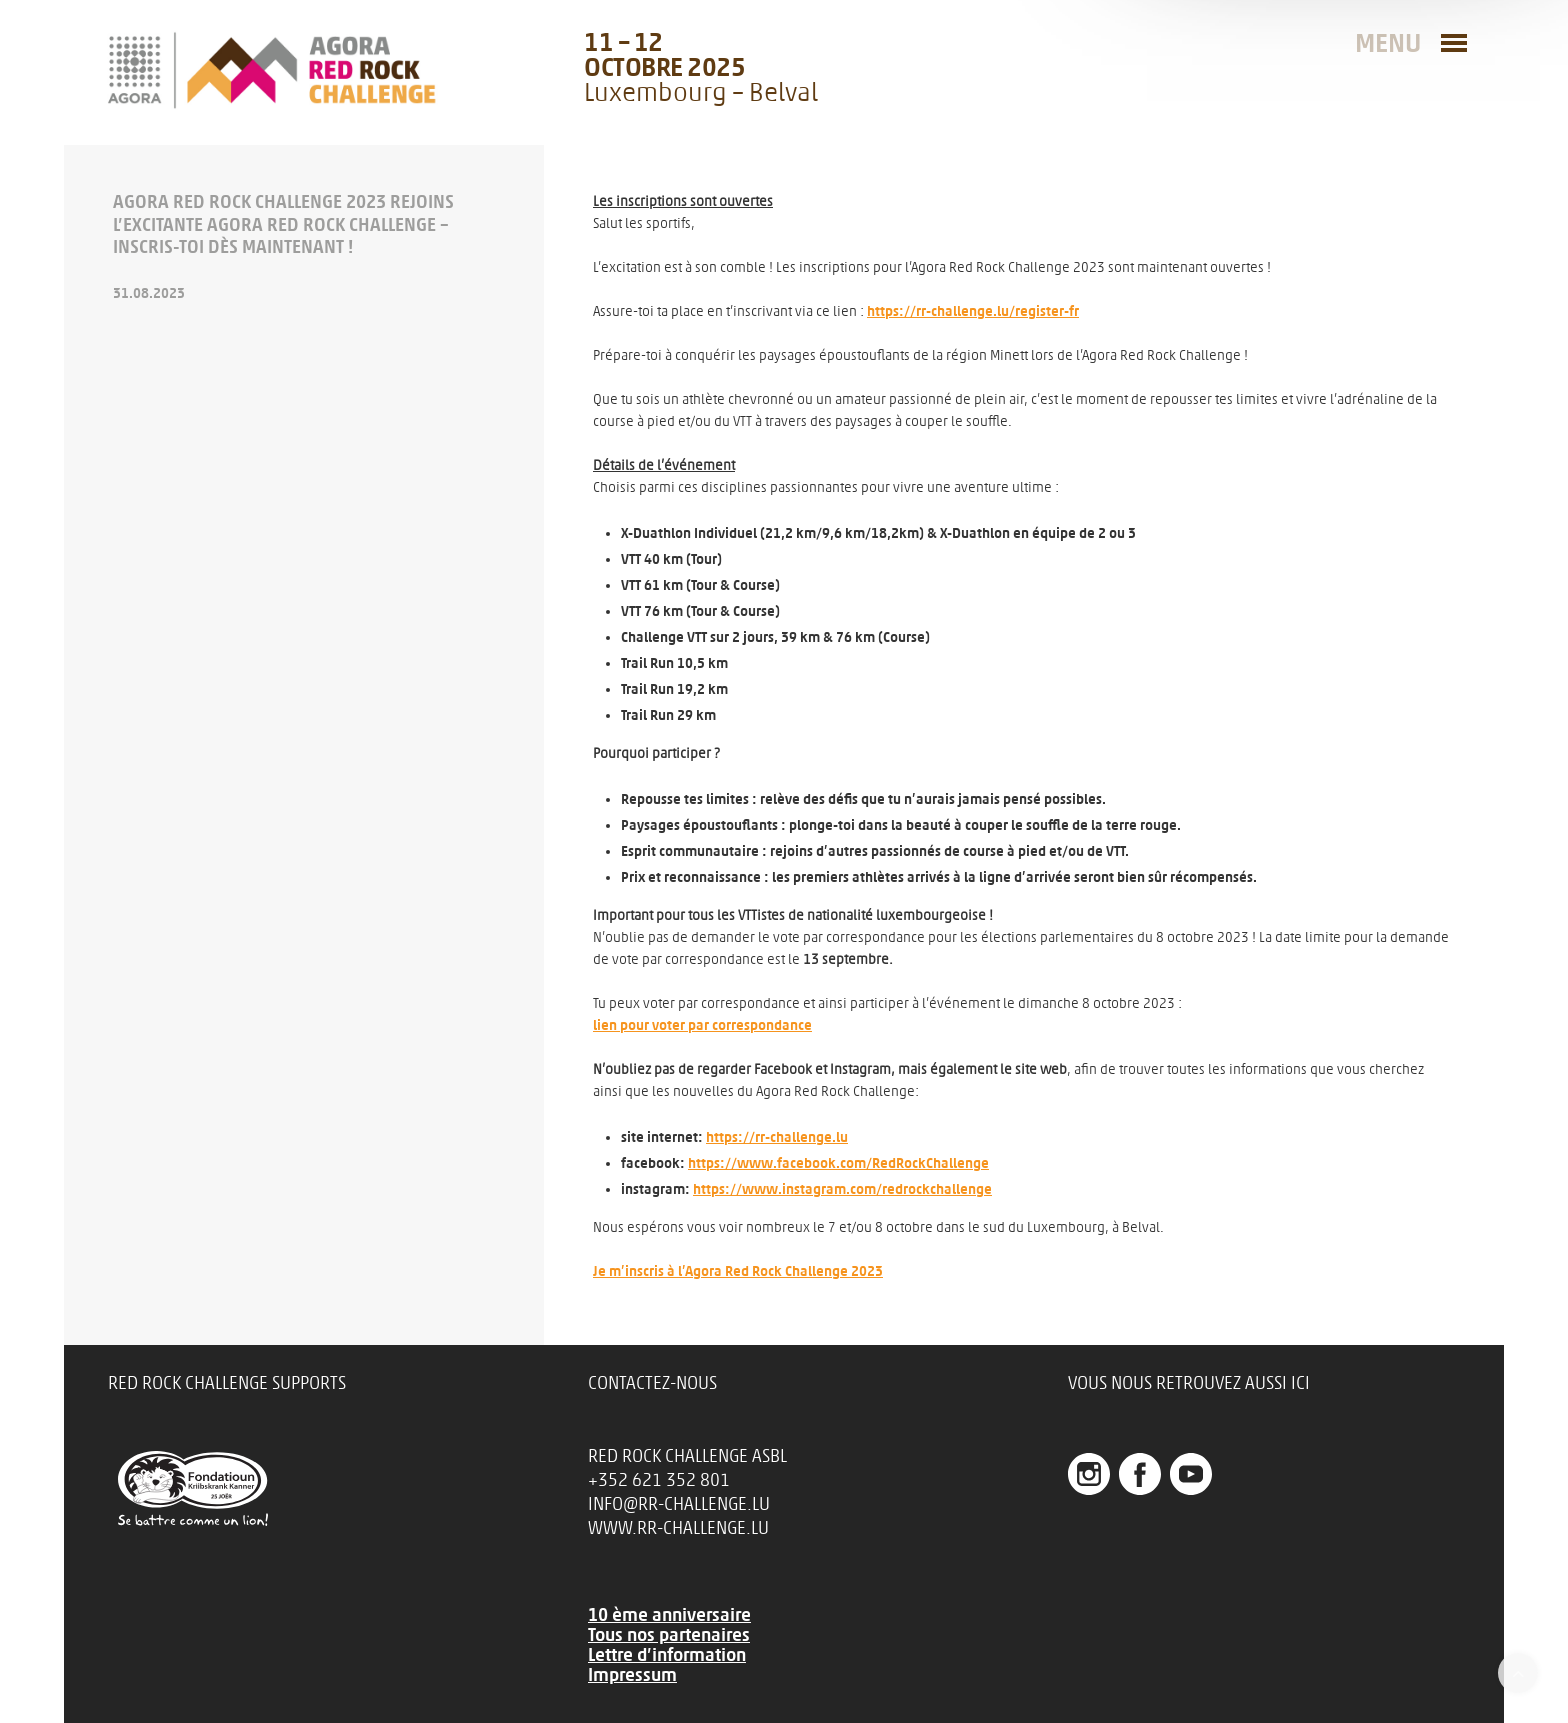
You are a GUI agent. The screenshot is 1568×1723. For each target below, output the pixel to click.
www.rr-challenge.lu (678, 1528)
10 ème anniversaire (669, 1615)
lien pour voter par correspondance (702, 1025)
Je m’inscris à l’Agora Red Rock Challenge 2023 (738, 1271)
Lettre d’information (667, 1655)
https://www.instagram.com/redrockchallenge (842, 1189)
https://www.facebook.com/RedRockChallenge (838, 1163)
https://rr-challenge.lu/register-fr (973, 311)
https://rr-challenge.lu (777, 1137)
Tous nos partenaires (669, 1635)
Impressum (632, 1675)
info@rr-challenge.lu (679, 1504)
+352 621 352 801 (659, 1480)
